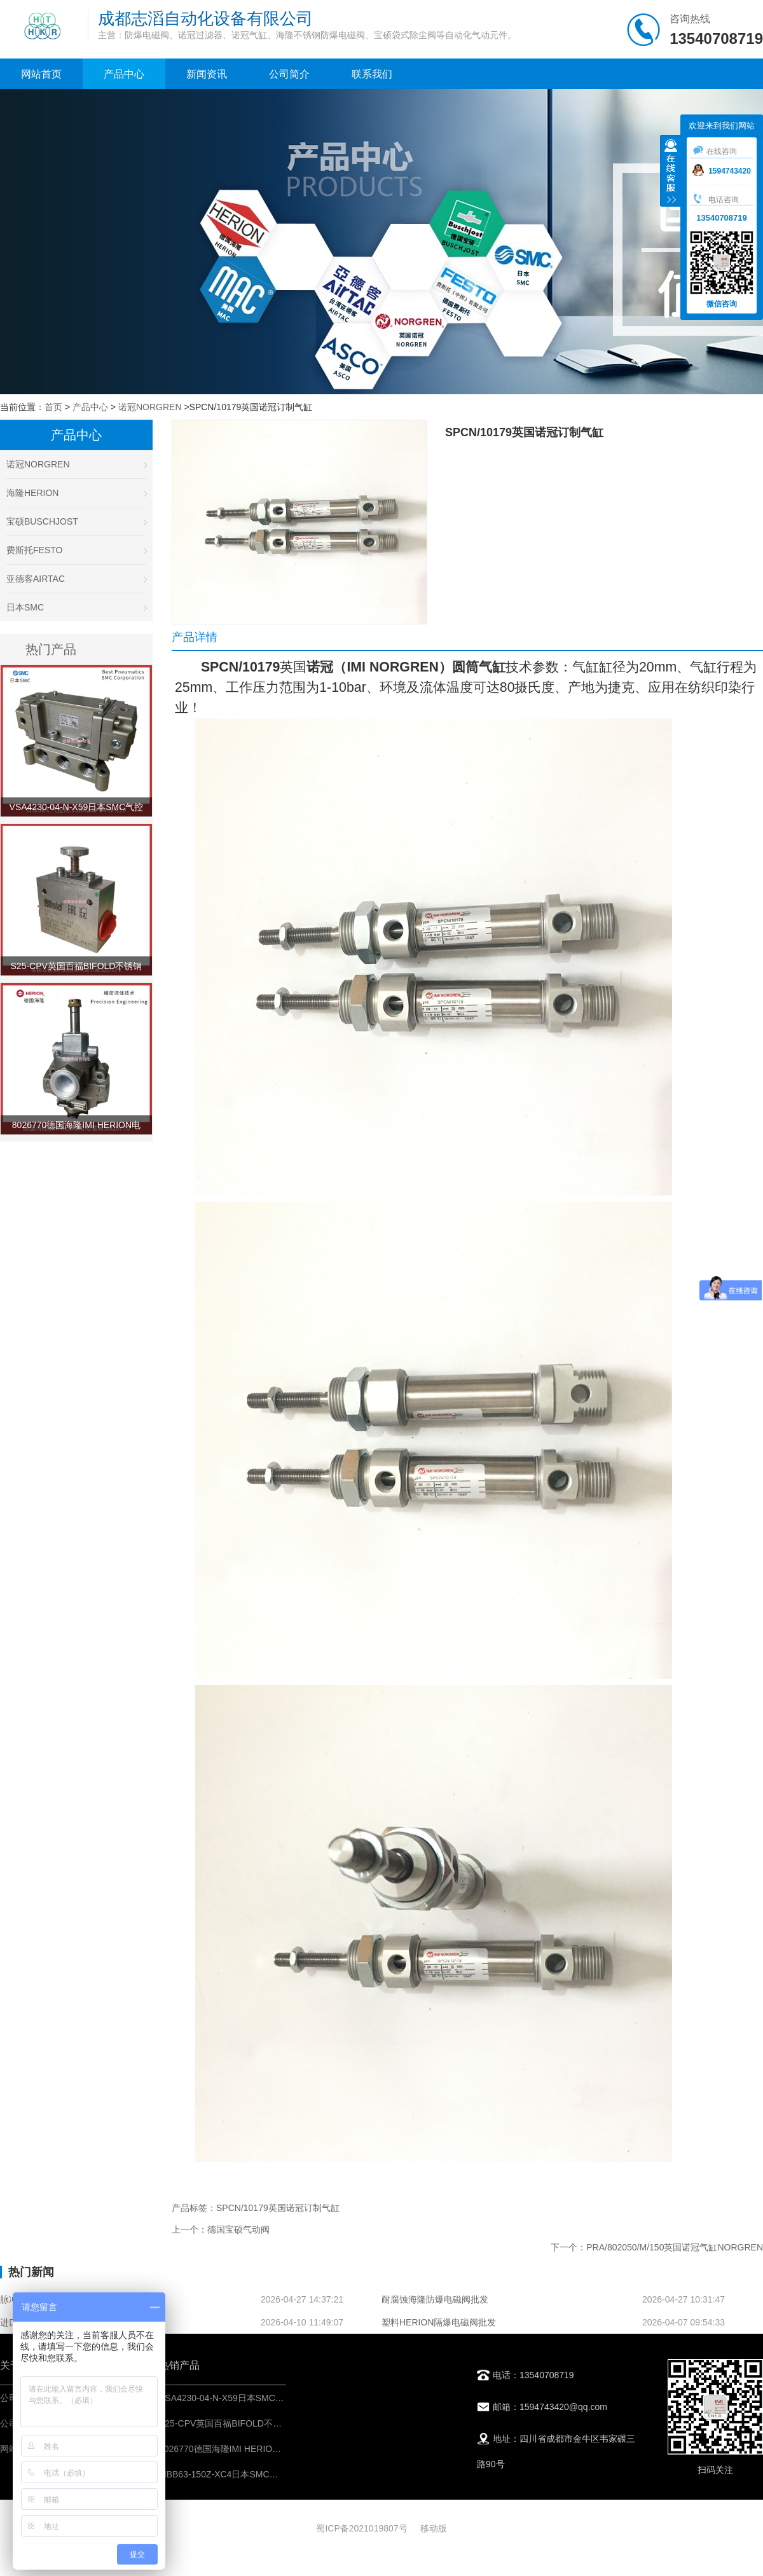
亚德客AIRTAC (76, 579)
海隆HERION (76, 493)
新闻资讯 (206, 74)
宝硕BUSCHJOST (76, 521)
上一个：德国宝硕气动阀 (221, 2229)
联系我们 (372, 74)
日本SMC (76, 607)
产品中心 (124, 74)
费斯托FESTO (76, 550)
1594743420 (721, 171)
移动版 (433, 2528)
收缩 (671, 172)
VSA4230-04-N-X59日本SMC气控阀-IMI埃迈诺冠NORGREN (279, 2398)
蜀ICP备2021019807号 (361, 2528)
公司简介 (289, 74)
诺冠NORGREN (150, 407)
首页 (53, 407)
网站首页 (41, 74)
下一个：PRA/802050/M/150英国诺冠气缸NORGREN (657, 2247)
